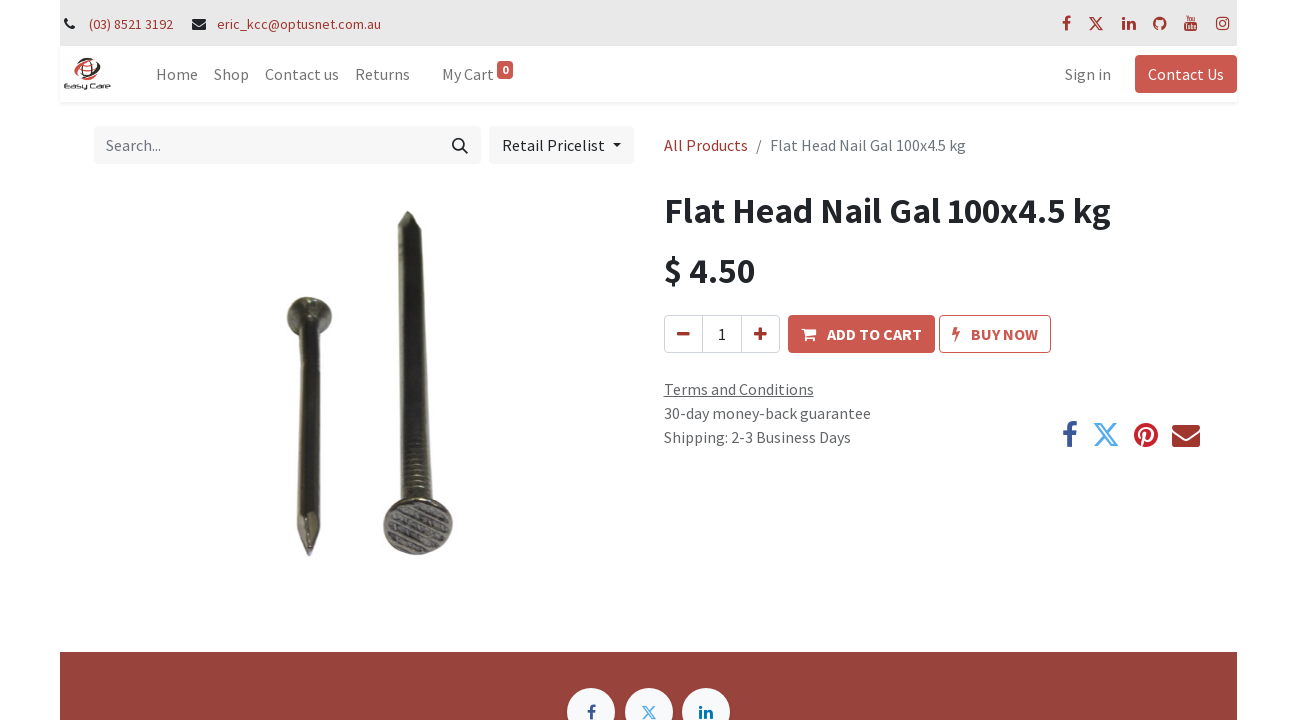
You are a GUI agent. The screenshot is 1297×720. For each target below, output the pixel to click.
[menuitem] (177, 74)
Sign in (1088, 74)
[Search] (460, 145)
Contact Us (1186, 74)
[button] (861, 334)
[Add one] (760, 334)
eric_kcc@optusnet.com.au (299, 24)
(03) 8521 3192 (131, 24)
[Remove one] (683, 334)
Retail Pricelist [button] (555, 145)
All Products (706, 145)
